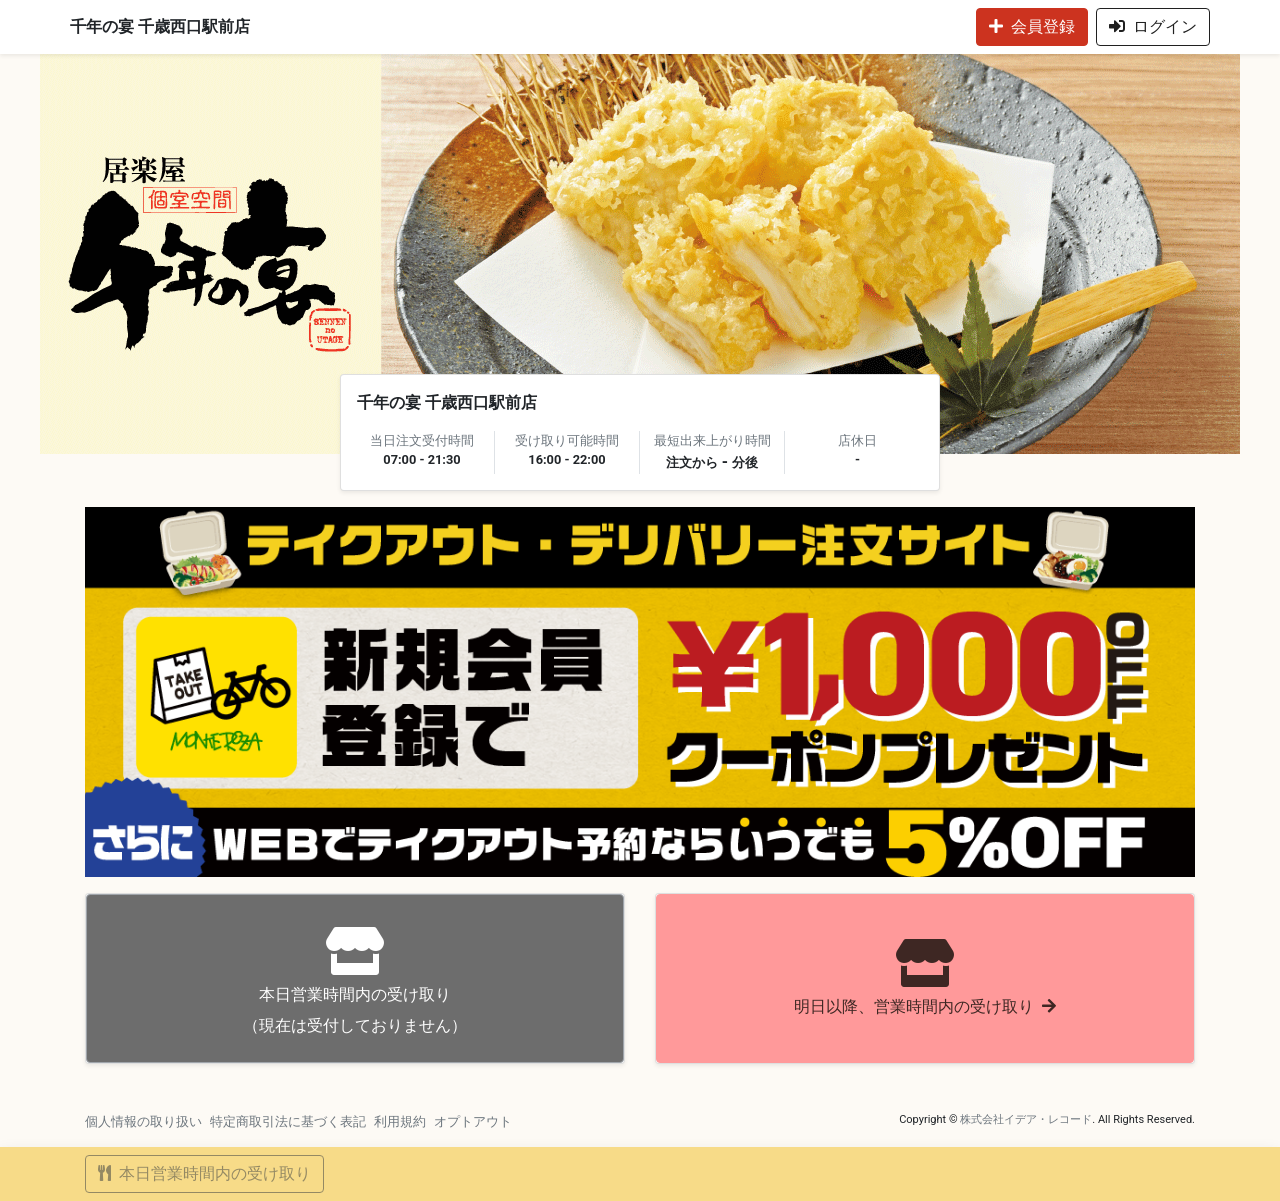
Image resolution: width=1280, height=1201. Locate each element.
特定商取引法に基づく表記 (288, 1121)
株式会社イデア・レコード (1026, 1119)
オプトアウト (473, 1121)
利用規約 (400, 1121)
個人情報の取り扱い (143, 1121)
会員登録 (1032, 26)
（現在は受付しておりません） (355, 980)
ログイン (1153, 26)
